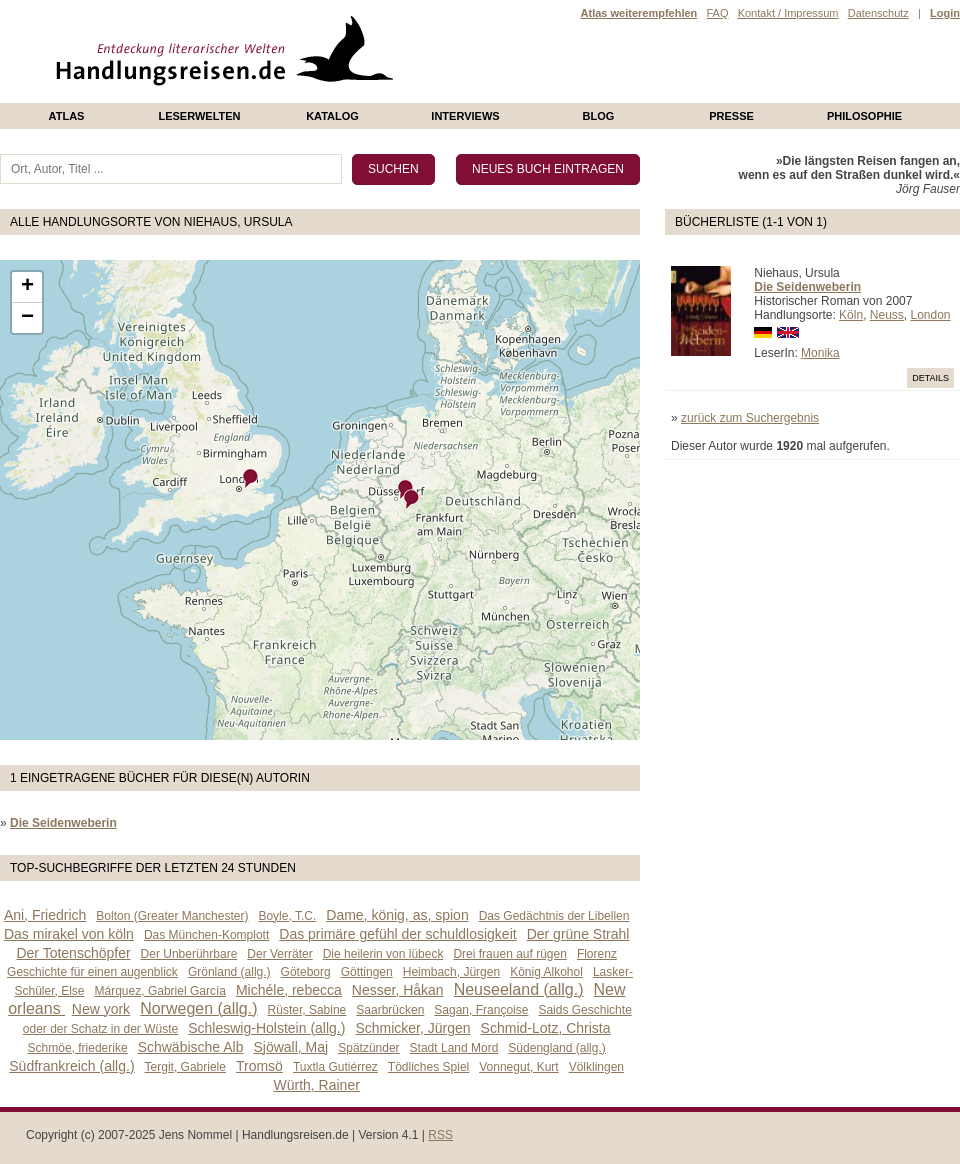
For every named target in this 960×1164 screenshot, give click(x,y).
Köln (851, 315)
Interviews (465, 116)
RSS (440, 1135)
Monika (820, 353)
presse (731, 116)
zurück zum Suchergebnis (750, 418)
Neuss (887, 315)
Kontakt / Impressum (788, 13)
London (930, 315)
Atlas (67, 116)
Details (930, 378)
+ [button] (27, 287)
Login (945, 13)
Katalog (332, 116)
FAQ (717, 13)
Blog (599, 116)
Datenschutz (878, 13)
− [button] (27, 318)
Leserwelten (199, 116)
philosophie (864, 116)
